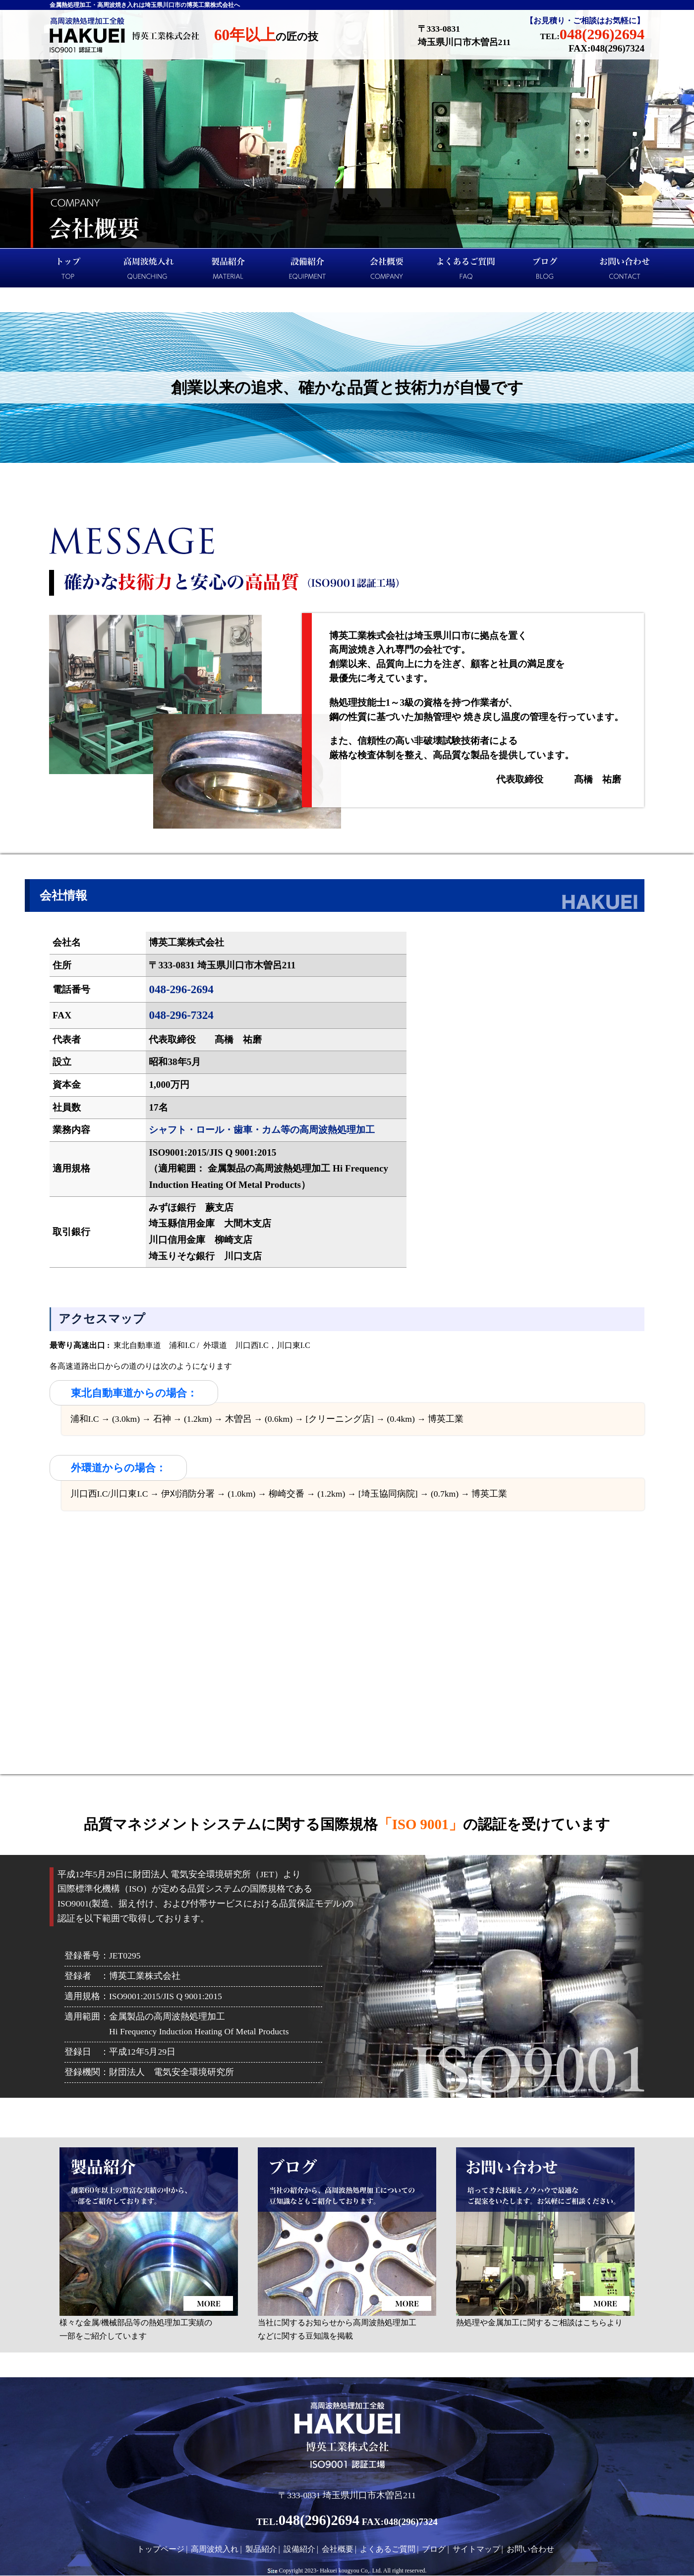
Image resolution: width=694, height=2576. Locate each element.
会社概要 (386, 267)
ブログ (545, 267)
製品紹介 (228, 267)
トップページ (69, 267)
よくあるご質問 (466, 267)
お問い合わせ (624, 267)
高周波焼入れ (148, 267)
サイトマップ (476, 2549)
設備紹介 (307, 267)
